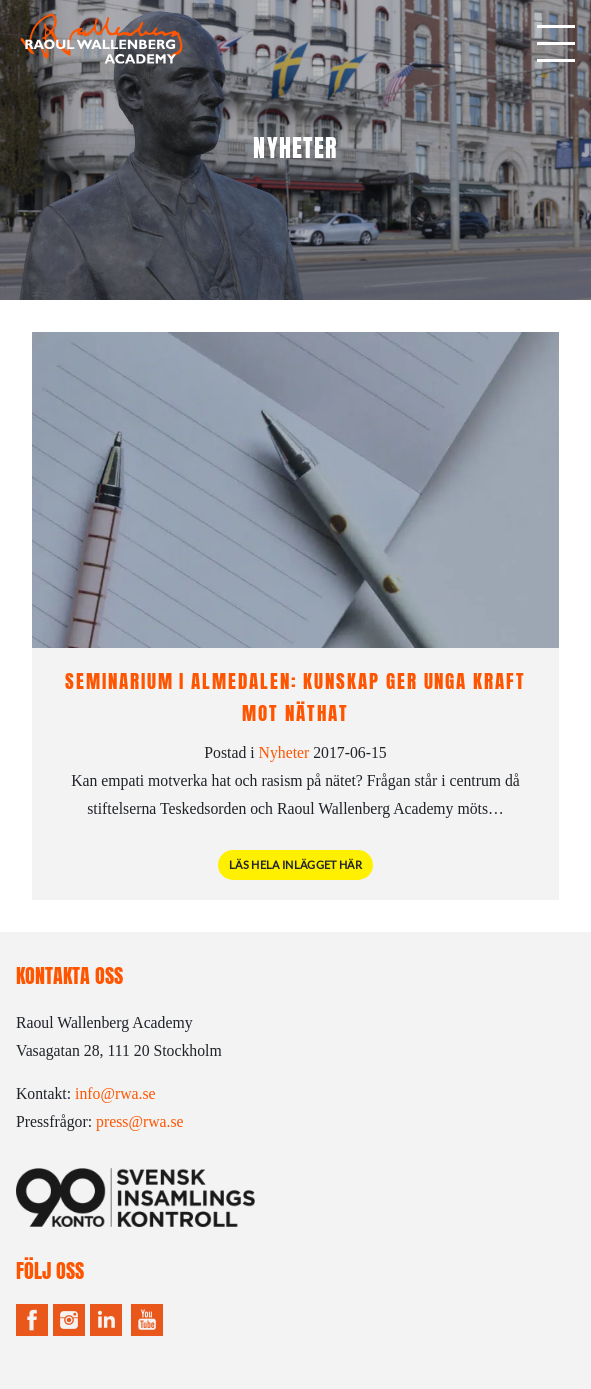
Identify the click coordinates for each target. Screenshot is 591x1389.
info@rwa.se (115, 1093)
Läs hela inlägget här (295, 864)
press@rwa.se (140, 1121)
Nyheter (284, 752)
